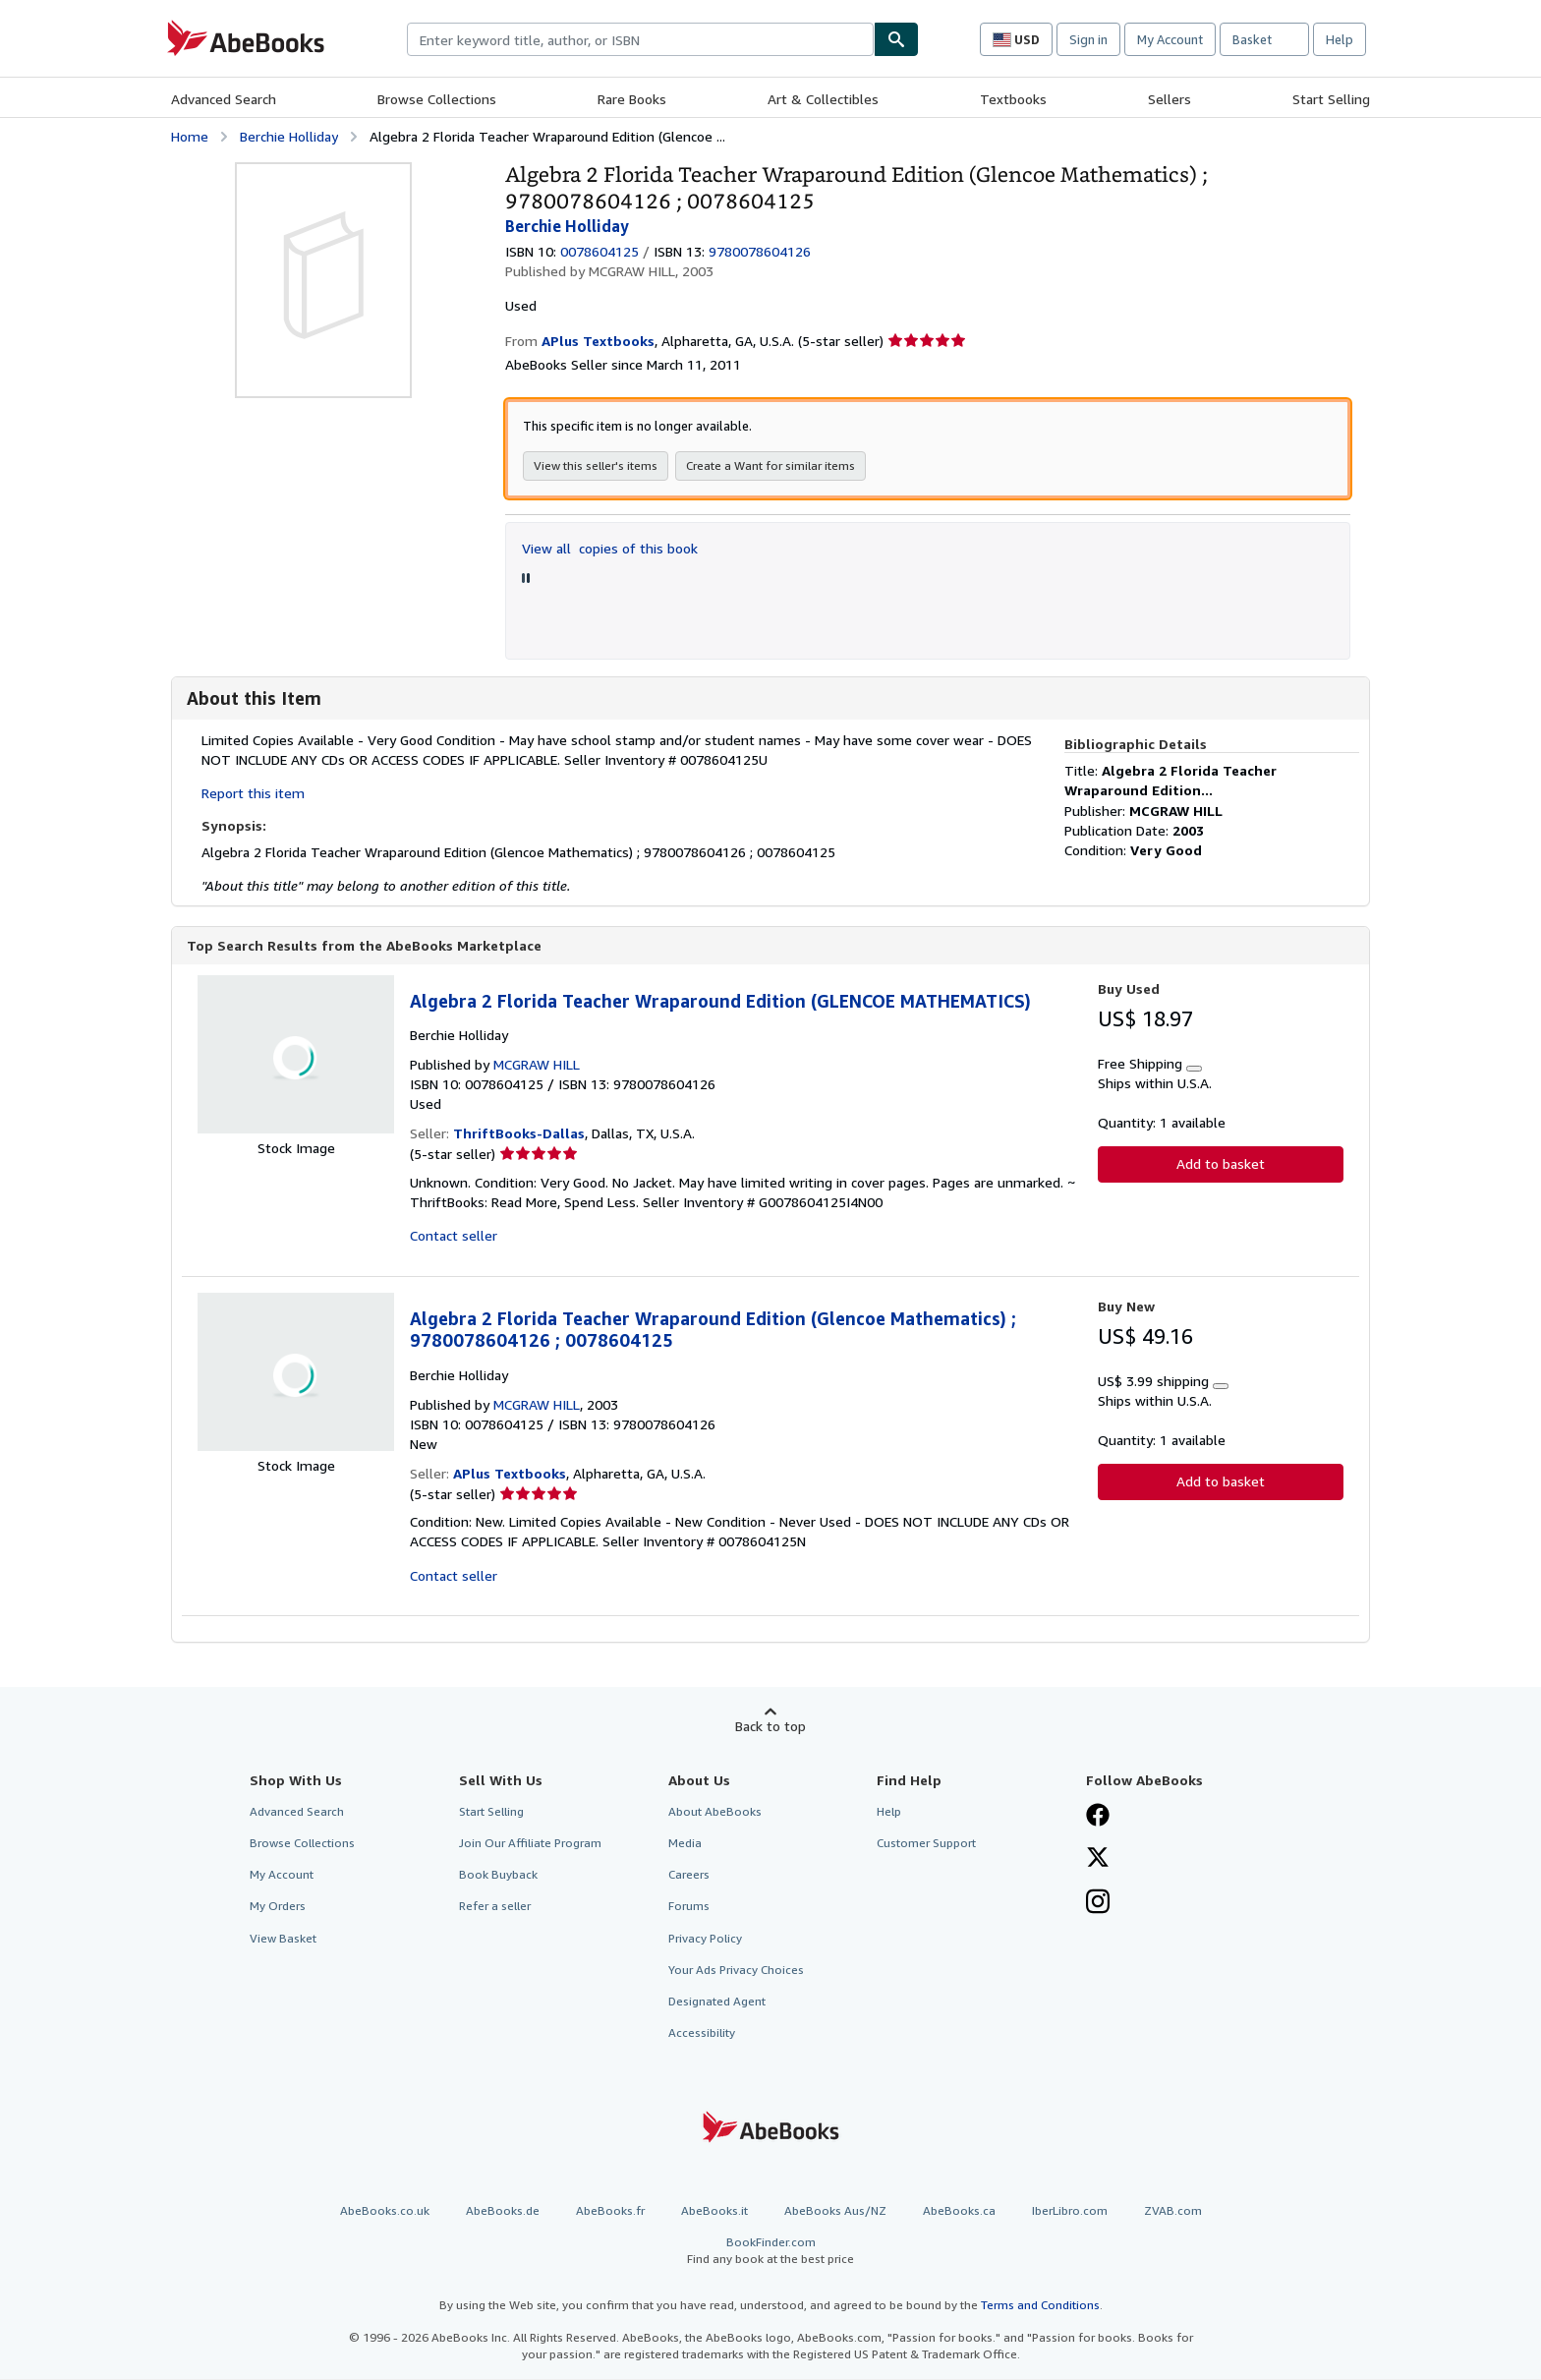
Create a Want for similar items (770, 465)
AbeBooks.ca (959, 2211)
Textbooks (1013, 98)
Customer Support (926, 1843)
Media (685, 1843)
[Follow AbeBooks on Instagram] (1098, 1904)
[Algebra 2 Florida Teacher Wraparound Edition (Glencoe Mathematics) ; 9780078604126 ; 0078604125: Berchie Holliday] (323, 171)
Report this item (253, 792)
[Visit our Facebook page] (1098, 1817)
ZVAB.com (1173, 2211)
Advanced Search (223, 98)
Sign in (1088, 39)
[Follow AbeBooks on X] (1098, 1860)
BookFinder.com (770, 2251)
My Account (1170, 39)
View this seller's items (595, 465)
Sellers (1169, 98)
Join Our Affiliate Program (530, 1843)
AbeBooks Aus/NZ (835, 2211)
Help (1339, 39)
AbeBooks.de (503, 2211)
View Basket (283, 1939)
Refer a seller (495, 1906)
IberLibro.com (1070, 2211)
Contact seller (453, 1236)
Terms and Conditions (1040, 2305)
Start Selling (1331, 98)
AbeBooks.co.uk (384, 2211)
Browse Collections (436, 98)
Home (189, 136)
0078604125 (599, 251)
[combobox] (640, 39)
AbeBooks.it (714, 2211)
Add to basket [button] (1220, 1164)
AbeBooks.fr (610, 2211)
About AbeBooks (715, 1812)
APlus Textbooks (509, 1474)
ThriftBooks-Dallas (519, 1134)
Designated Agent (717, 2002)
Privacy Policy (705, 1939)
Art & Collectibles (823, 98)
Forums (689, 1906)
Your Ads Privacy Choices (736, 1970)
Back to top (770, 1726)
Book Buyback (498, 1875)
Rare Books (632, 98)
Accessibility (701, 2033)
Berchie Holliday (289, 136)
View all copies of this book (610, 548)
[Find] (896, 39)
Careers (689, 1875)
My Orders (278, 1906)
